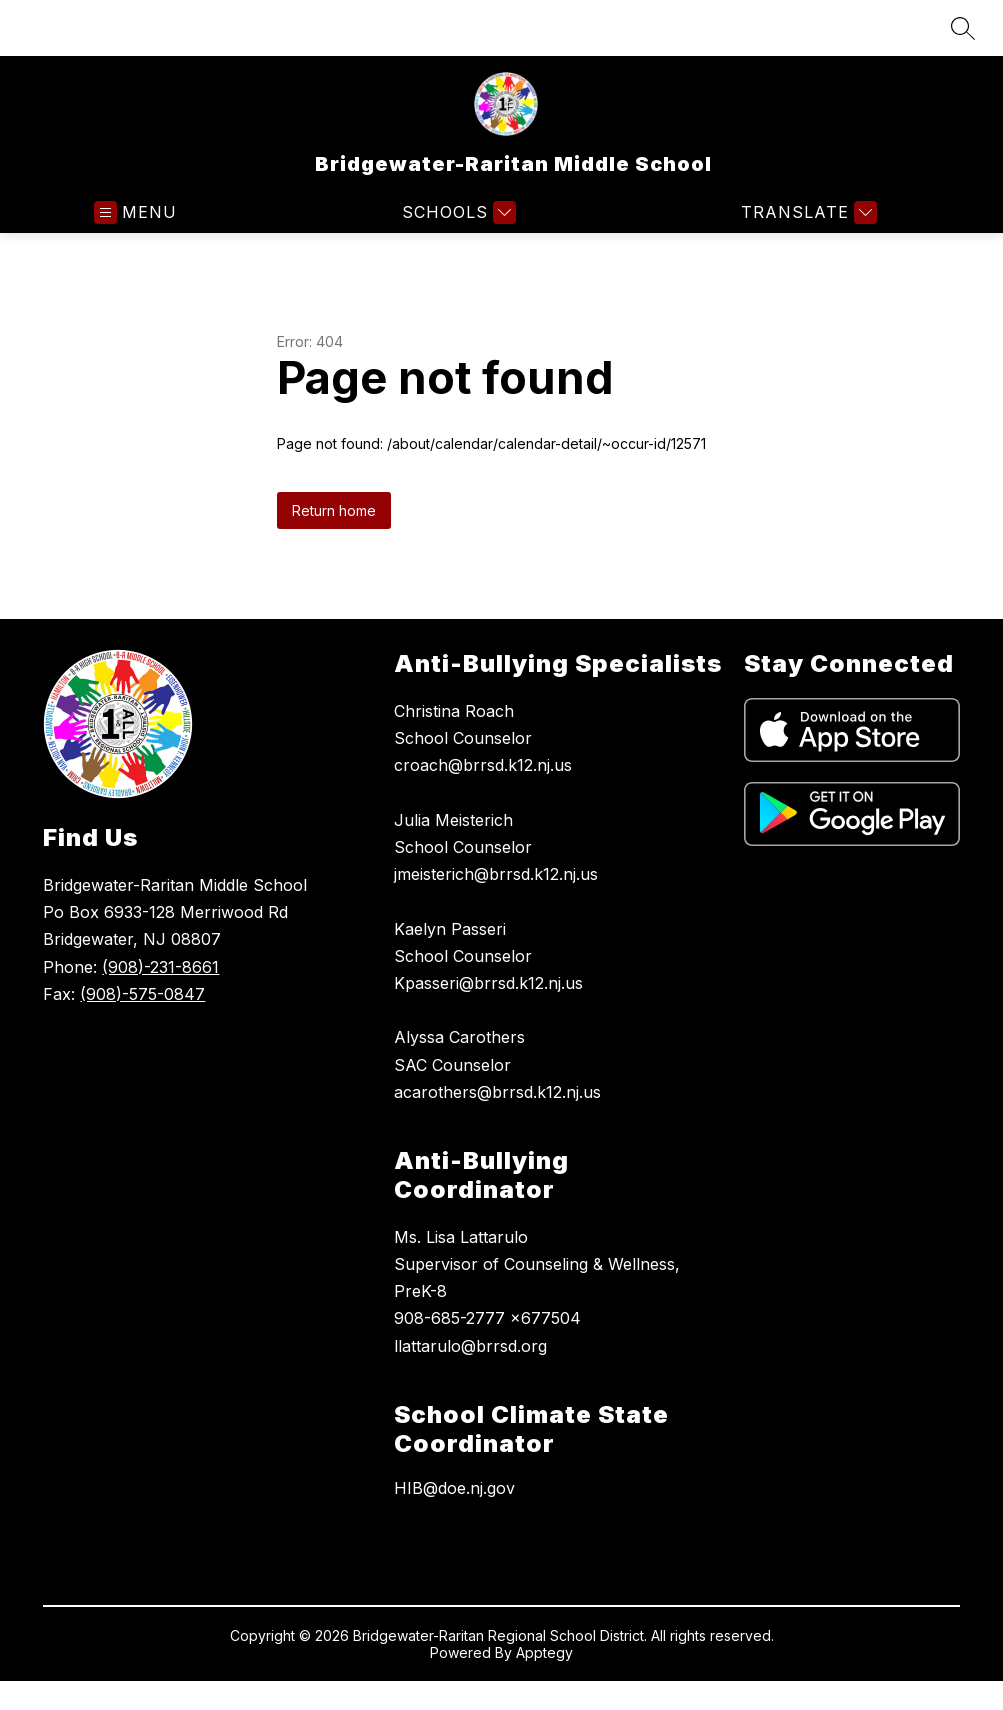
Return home (334, 510)
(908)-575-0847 (142, 994)
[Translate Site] (806, 212)
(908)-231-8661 (160, 967)
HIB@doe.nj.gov (454, 1488)
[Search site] (963, 28)
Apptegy (544, 1652)
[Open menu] (135, 212)
